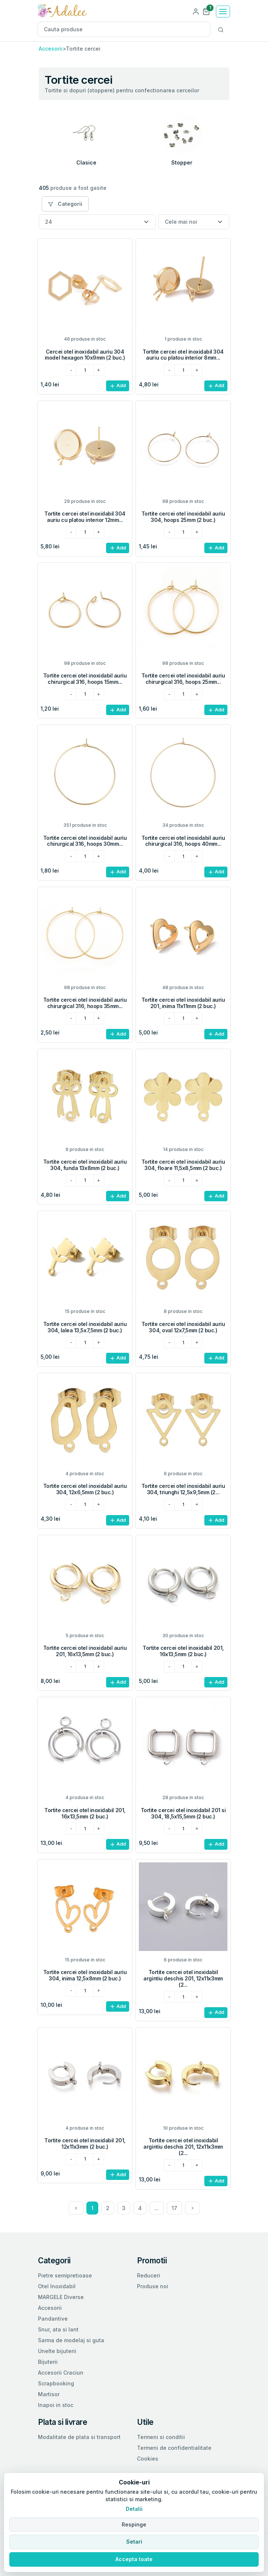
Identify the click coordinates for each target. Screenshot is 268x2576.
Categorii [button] (65, 204)
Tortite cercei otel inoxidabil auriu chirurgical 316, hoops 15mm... (85, 678)
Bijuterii (48, 2362)
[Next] (192, 2208)
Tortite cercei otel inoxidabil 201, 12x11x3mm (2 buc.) (84, 2143)
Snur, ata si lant (58, 2329)
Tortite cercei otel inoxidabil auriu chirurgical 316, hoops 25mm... (183, 678)
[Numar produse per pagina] (97, 222)
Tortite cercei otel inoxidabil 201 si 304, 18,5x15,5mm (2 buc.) (183, 1813)
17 (174, 2208)
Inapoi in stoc (55, 2405)
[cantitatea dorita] (85, 370)
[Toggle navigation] (223, 11)
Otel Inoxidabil (57, 2286)
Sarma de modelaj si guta (71, 2340)
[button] (206, 11)
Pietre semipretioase (65, 2275)
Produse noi (152, 2286)
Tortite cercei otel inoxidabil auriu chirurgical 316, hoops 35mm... (85, 1003)
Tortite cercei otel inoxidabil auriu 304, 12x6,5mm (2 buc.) (85, 1489)
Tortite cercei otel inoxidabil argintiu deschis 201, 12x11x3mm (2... (183, 1978)
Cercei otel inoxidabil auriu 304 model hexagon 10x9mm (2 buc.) (85, 354)
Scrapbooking (56, 2383)
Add (117, 386)
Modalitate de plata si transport (79, 2437)
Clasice (86, 162)
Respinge (134, 2524)
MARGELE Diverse (61, 2297)
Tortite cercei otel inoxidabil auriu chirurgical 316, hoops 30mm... (85, 841)
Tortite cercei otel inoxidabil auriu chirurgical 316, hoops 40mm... (183, 841)
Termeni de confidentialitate (174, 2448)
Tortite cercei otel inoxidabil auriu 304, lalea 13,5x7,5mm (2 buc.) (85, 1327)
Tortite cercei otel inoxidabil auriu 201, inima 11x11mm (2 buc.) (183, 1003)
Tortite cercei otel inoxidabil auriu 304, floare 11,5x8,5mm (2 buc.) (183, 1164)
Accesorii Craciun (60, 2372)
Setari (134, 2541)
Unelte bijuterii (57, 2351)
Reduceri (148, 2275)
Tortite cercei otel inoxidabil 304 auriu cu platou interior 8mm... (183, 354)
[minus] (71, 370)
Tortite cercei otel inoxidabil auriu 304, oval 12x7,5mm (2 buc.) (183, 1327)
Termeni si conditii (161, 2437)
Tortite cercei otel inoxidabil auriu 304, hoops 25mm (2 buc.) (183, 516)
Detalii (134, 2509)
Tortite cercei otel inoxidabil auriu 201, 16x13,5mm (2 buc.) (85, 1651)
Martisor (49, 2394)
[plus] (98, 370)
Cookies (147, 2458)
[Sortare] (194, 222)
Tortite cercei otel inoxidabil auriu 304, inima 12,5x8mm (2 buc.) (85, 1975)
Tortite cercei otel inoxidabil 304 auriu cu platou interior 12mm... (84, 516)
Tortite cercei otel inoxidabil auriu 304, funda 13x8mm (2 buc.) (85, 1164)
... (156, 2208)
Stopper (181, 162)
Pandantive (53, 2318)
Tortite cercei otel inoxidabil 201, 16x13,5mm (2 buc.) (183, 1651)
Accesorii (51, 48)
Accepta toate (134, 2559)
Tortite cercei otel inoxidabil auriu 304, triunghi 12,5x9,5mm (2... (183, 1489)
